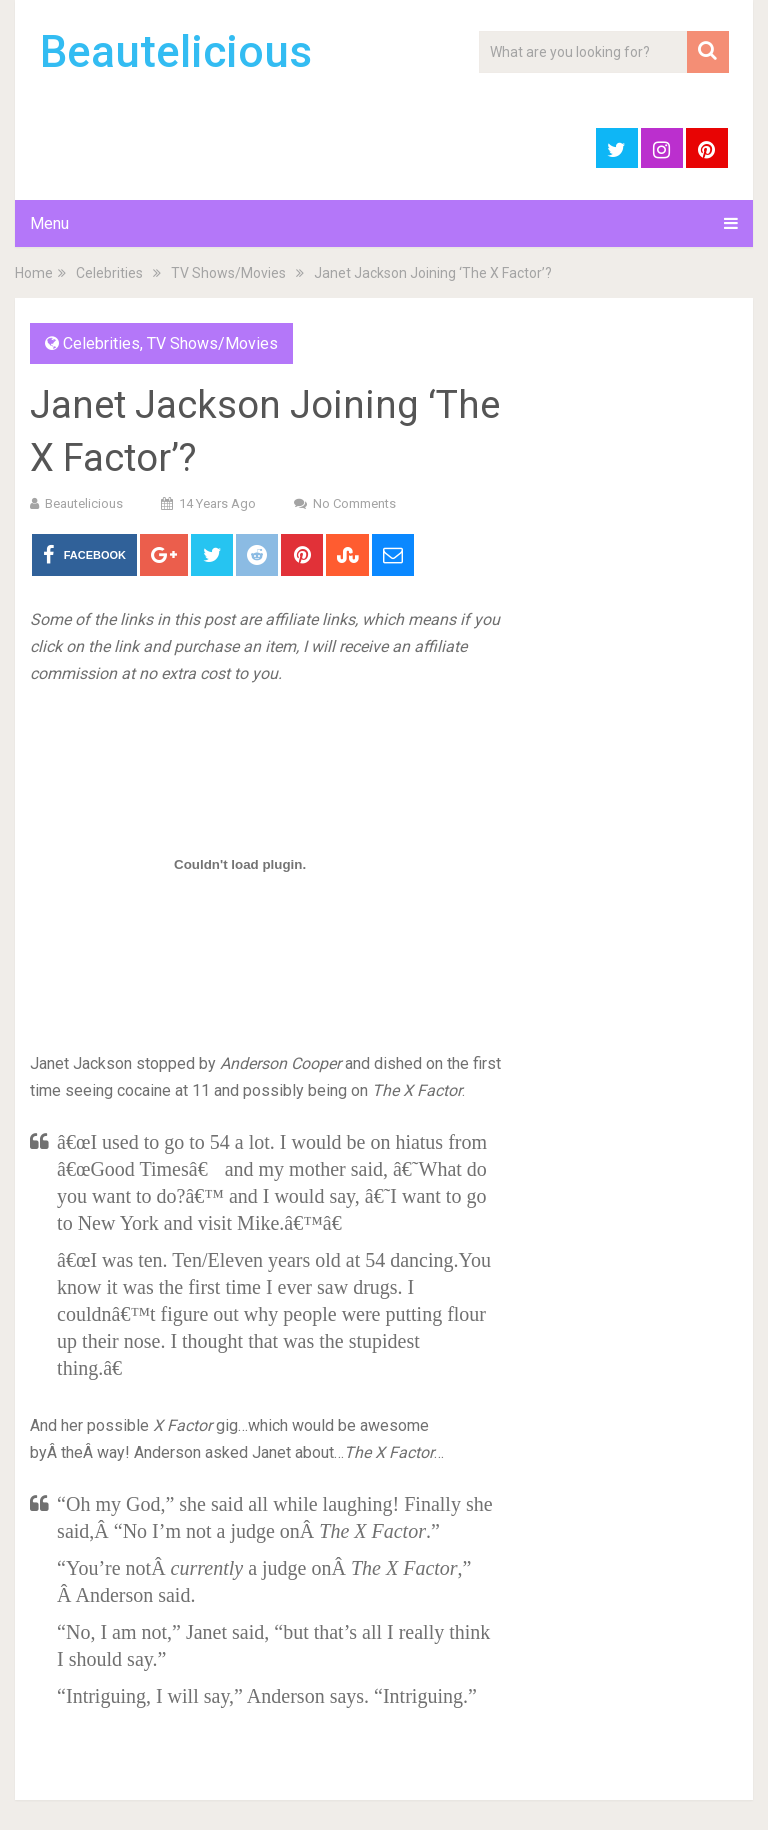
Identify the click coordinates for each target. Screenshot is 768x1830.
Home (34, 273)
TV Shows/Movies (228, 273)
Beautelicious (176, 52)
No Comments (354, 503)
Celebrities (109, 273)
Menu (49, 223)
